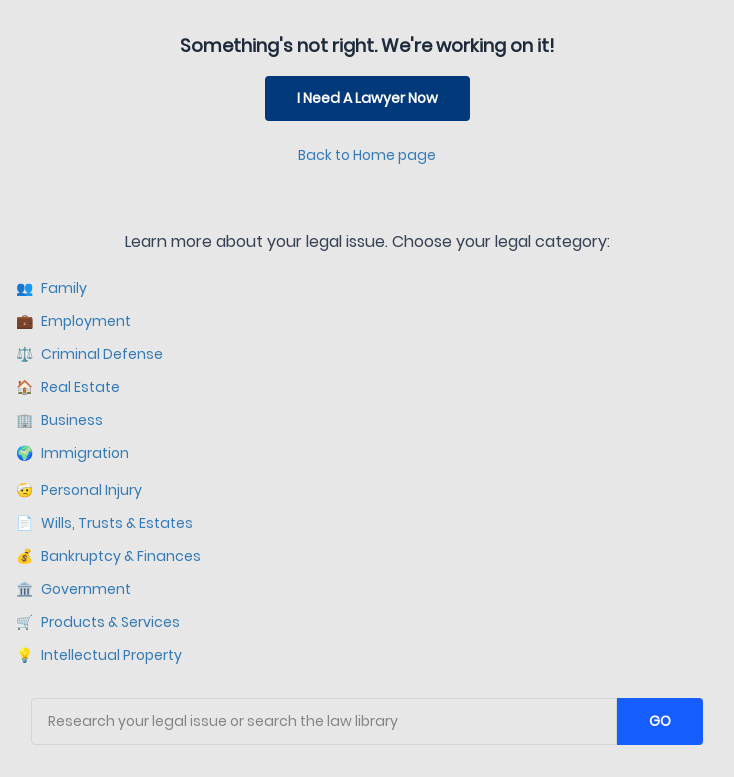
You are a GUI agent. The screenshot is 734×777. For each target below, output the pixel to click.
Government (73, 589)
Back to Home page (367, 155)
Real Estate (68, 387)
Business (59, 420)
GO (660, 721)
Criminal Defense (89, 354)
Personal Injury (79, 490)
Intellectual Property (99, 655)
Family (51, 288)
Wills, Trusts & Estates (104, 523)
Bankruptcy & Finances (108, 556)
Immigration (72, 453)
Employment (73, 321)
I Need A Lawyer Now (367, 98)
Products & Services (98, 622)
